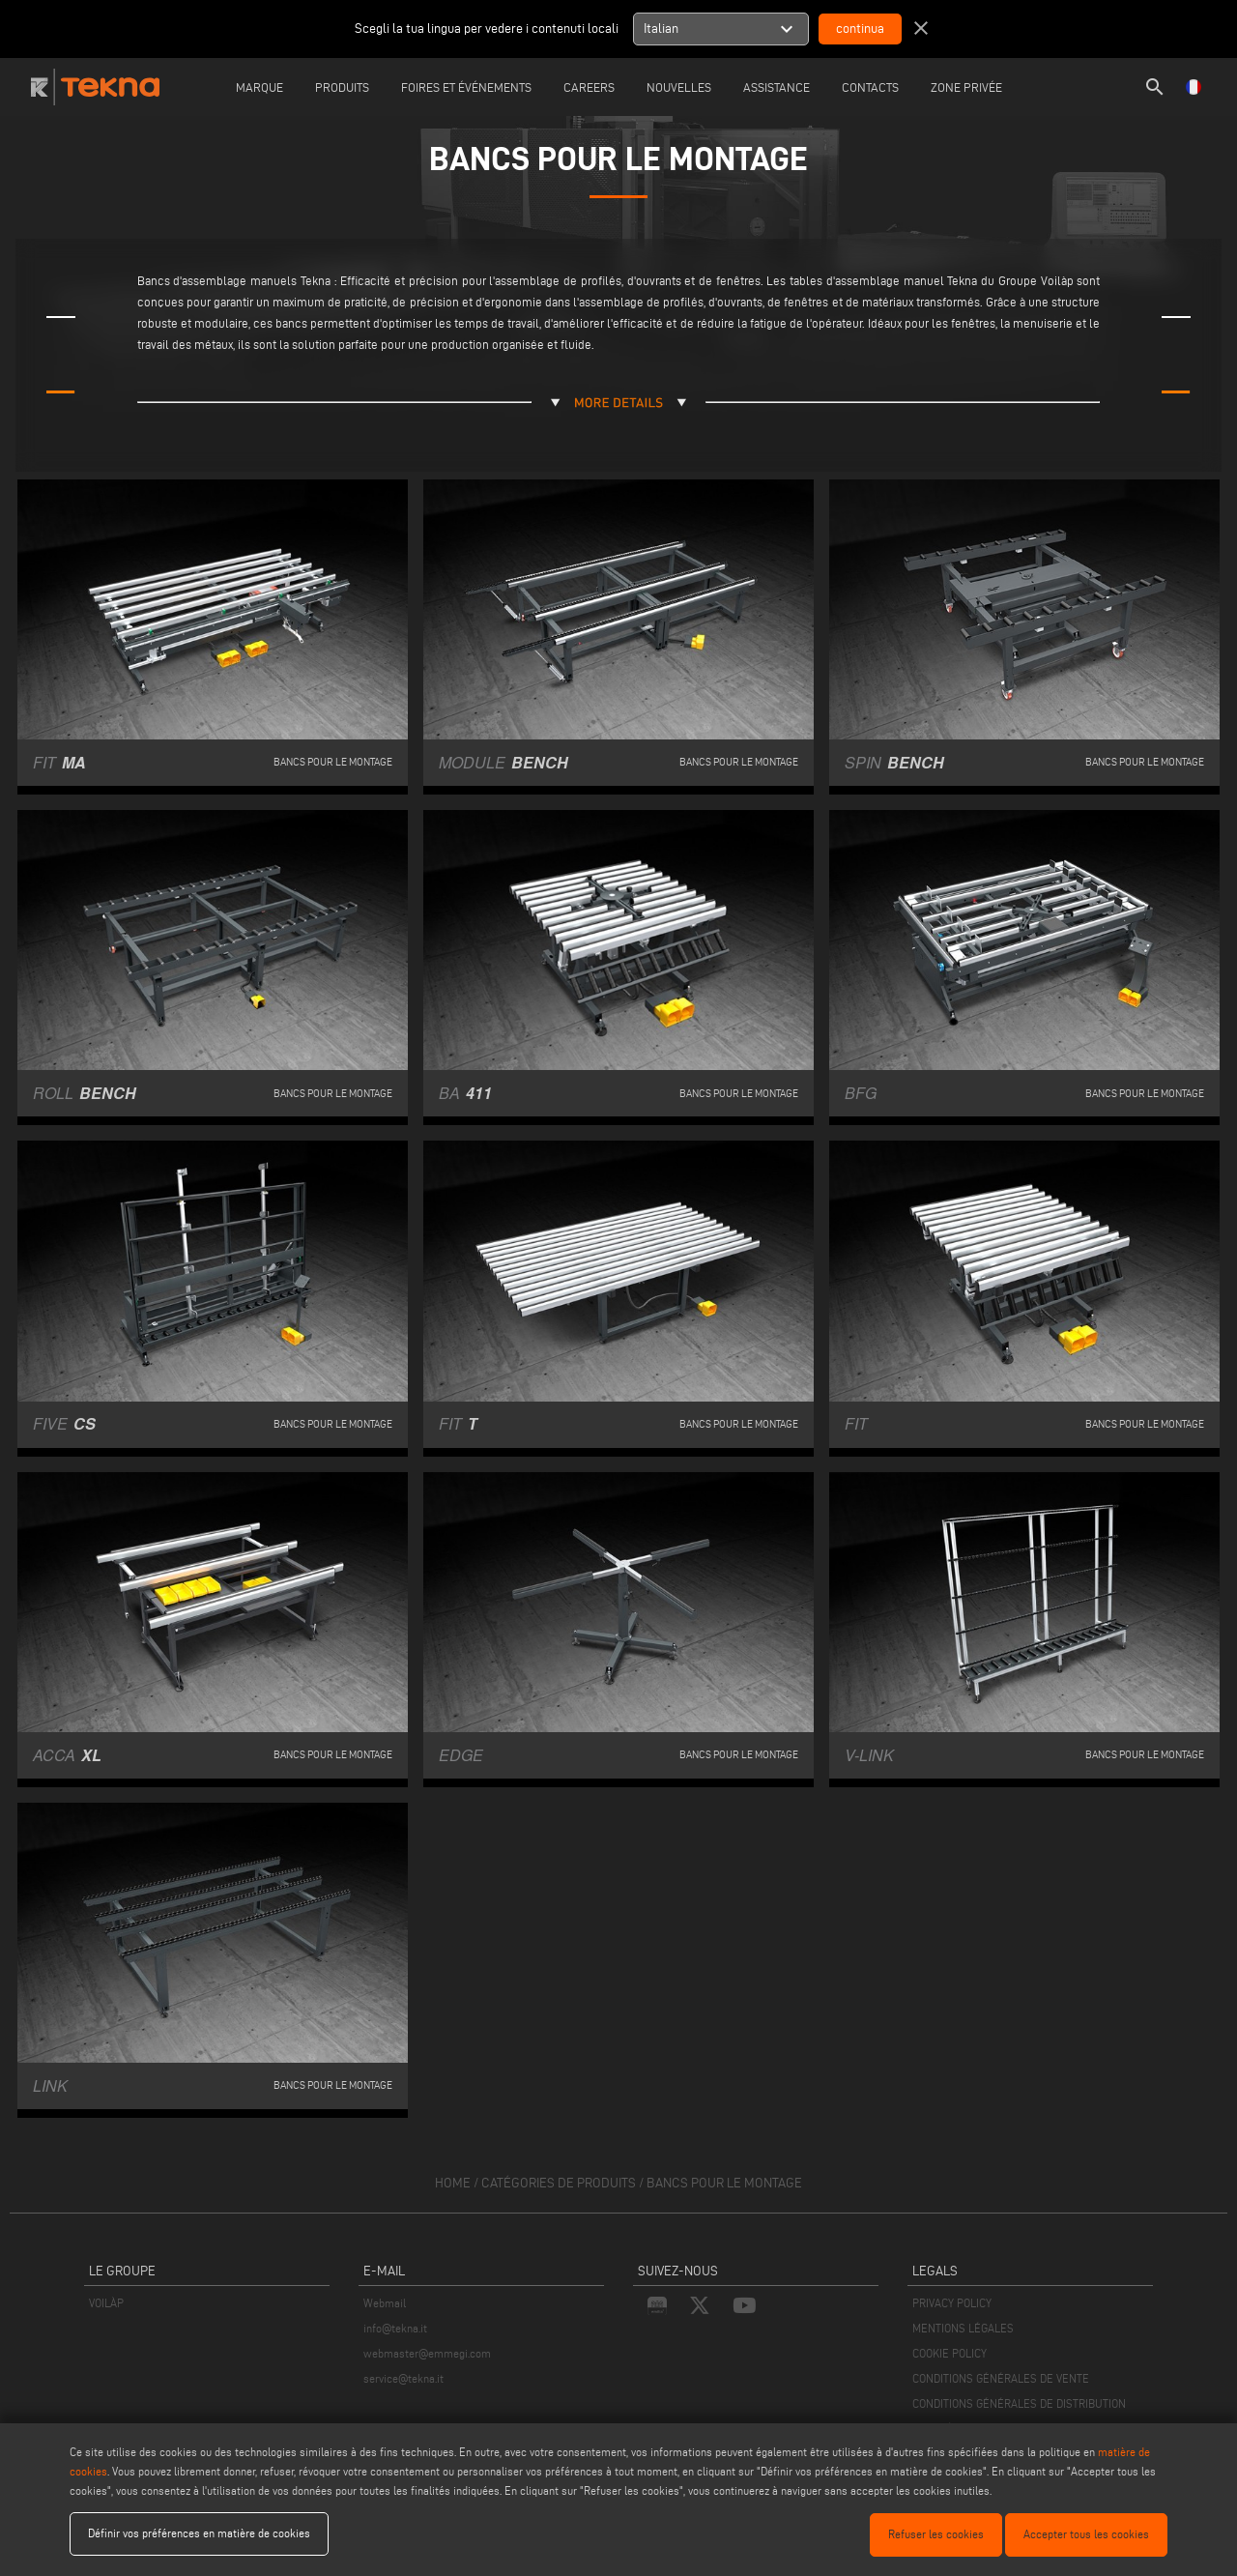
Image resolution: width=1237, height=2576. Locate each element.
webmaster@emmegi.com (427, 2353)
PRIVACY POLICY (952, 2303)
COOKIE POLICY (949, 2353)
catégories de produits (558, 2183)
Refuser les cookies (936, 2534)
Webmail (384, 2303)
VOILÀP (106, 2303)
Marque (259, 87)
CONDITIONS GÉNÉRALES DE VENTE (1000, 2378)
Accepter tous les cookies (1086, 2534)
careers (589, 87)
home (453, 2183)
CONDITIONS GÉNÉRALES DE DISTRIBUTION (1019, 2403)
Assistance (776, 87)
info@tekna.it (395, 2328)
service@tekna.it (403, 2378)
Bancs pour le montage (724, 2183)
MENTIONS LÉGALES (963, 2328)
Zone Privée (966, 87)
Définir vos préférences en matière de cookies (199, 2534)
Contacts (870, 87)
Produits (342, 87)
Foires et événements (466, 87)
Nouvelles (679, 87)
